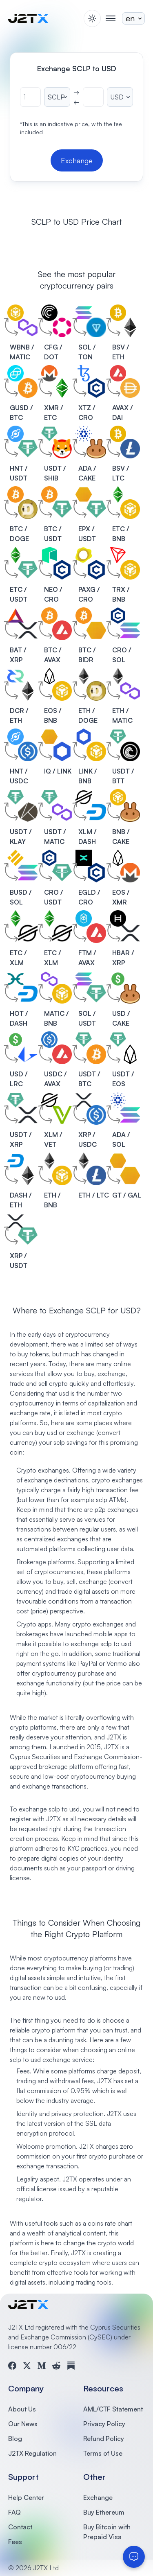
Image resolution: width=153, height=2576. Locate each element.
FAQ (14, 2512)
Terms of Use (102, 2453)
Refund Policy (103, 2438)
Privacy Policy (104, 2424)
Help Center (26, 2497)
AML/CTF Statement (113, 2409)
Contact (20, 2527)
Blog (15, 2438)
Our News (23, 2424)
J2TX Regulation (32, 2453)
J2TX (111, 1747)
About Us (22, 2409)
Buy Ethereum (103, 2512)
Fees (15, 2542)
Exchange (98, 2497)
